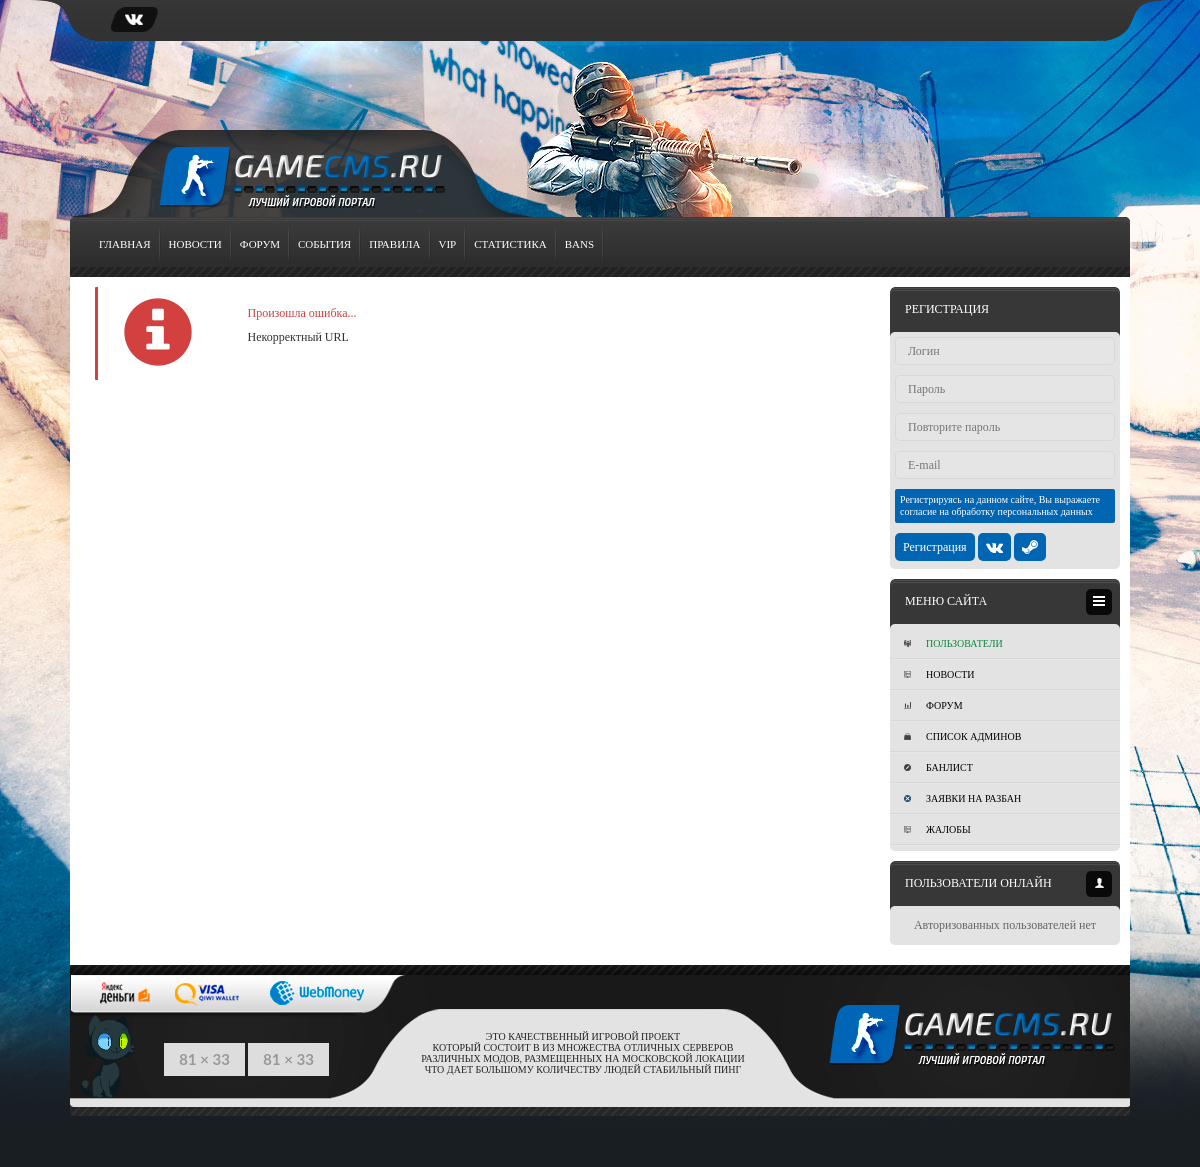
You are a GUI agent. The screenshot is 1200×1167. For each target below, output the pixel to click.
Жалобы (937, 829)
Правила (394, 244)
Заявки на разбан (962, 798)
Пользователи (953, 643)
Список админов (962, 736)
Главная (125, 244)
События (324, 244)
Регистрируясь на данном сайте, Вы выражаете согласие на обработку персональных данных (1000, 505)
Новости (195, 244)
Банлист (938, 767)
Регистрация (935, 547)
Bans (579, 244)
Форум (260, 244)
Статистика (510, 244)
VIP (448, 244)
